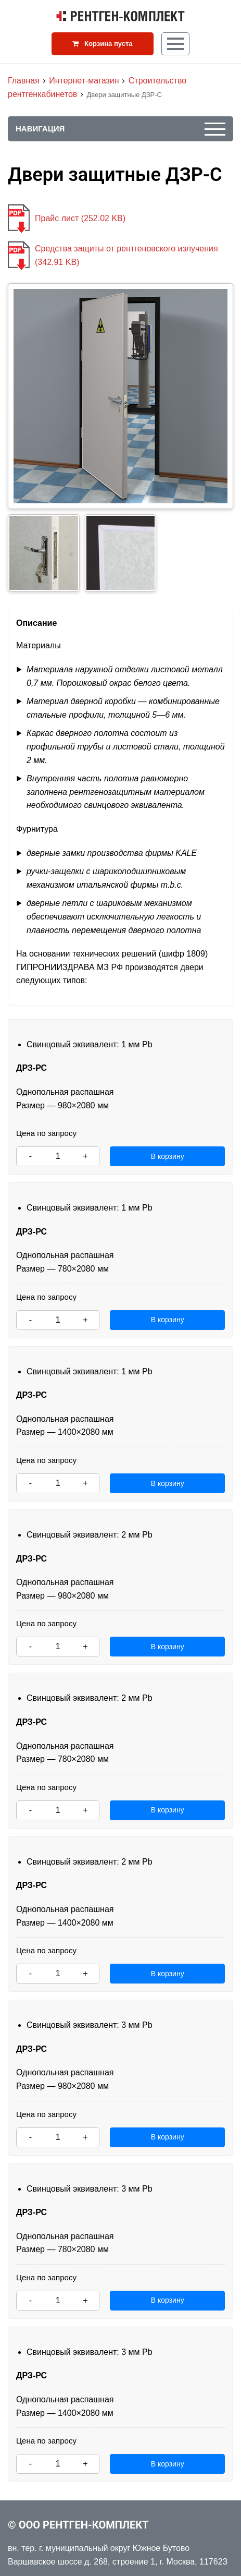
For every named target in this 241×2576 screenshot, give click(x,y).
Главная (24, 80)
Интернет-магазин (84, 80)
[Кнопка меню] (175, 43)
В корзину (167, 1156)
